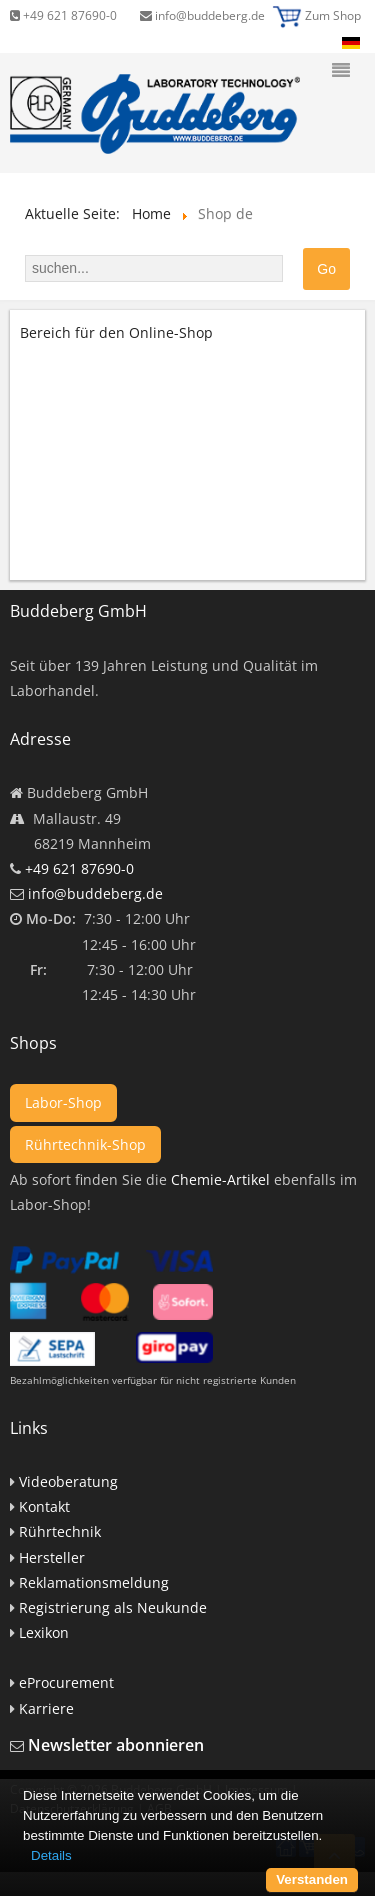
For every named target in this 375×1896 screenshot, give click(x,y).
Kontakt (44, 1506)
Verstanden (312, 1879)
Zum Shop (333, 15)
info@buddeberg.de (202, 15)
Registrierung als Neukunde (113, 1607)
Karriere (46, 1708)
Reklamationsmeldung (94, 1582)
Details (51, 1855)
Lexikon (44, 1632)
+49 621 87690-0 (63, 15)
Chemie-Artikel (220, 1179)
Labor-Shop (63, 1102)
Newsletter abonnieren (116, 1745)
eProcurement (66, 1682)
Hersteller (52, 1557)
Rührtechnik (60, 1531)
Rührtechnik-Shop (85, 1144)
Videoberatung (68, 1481)
